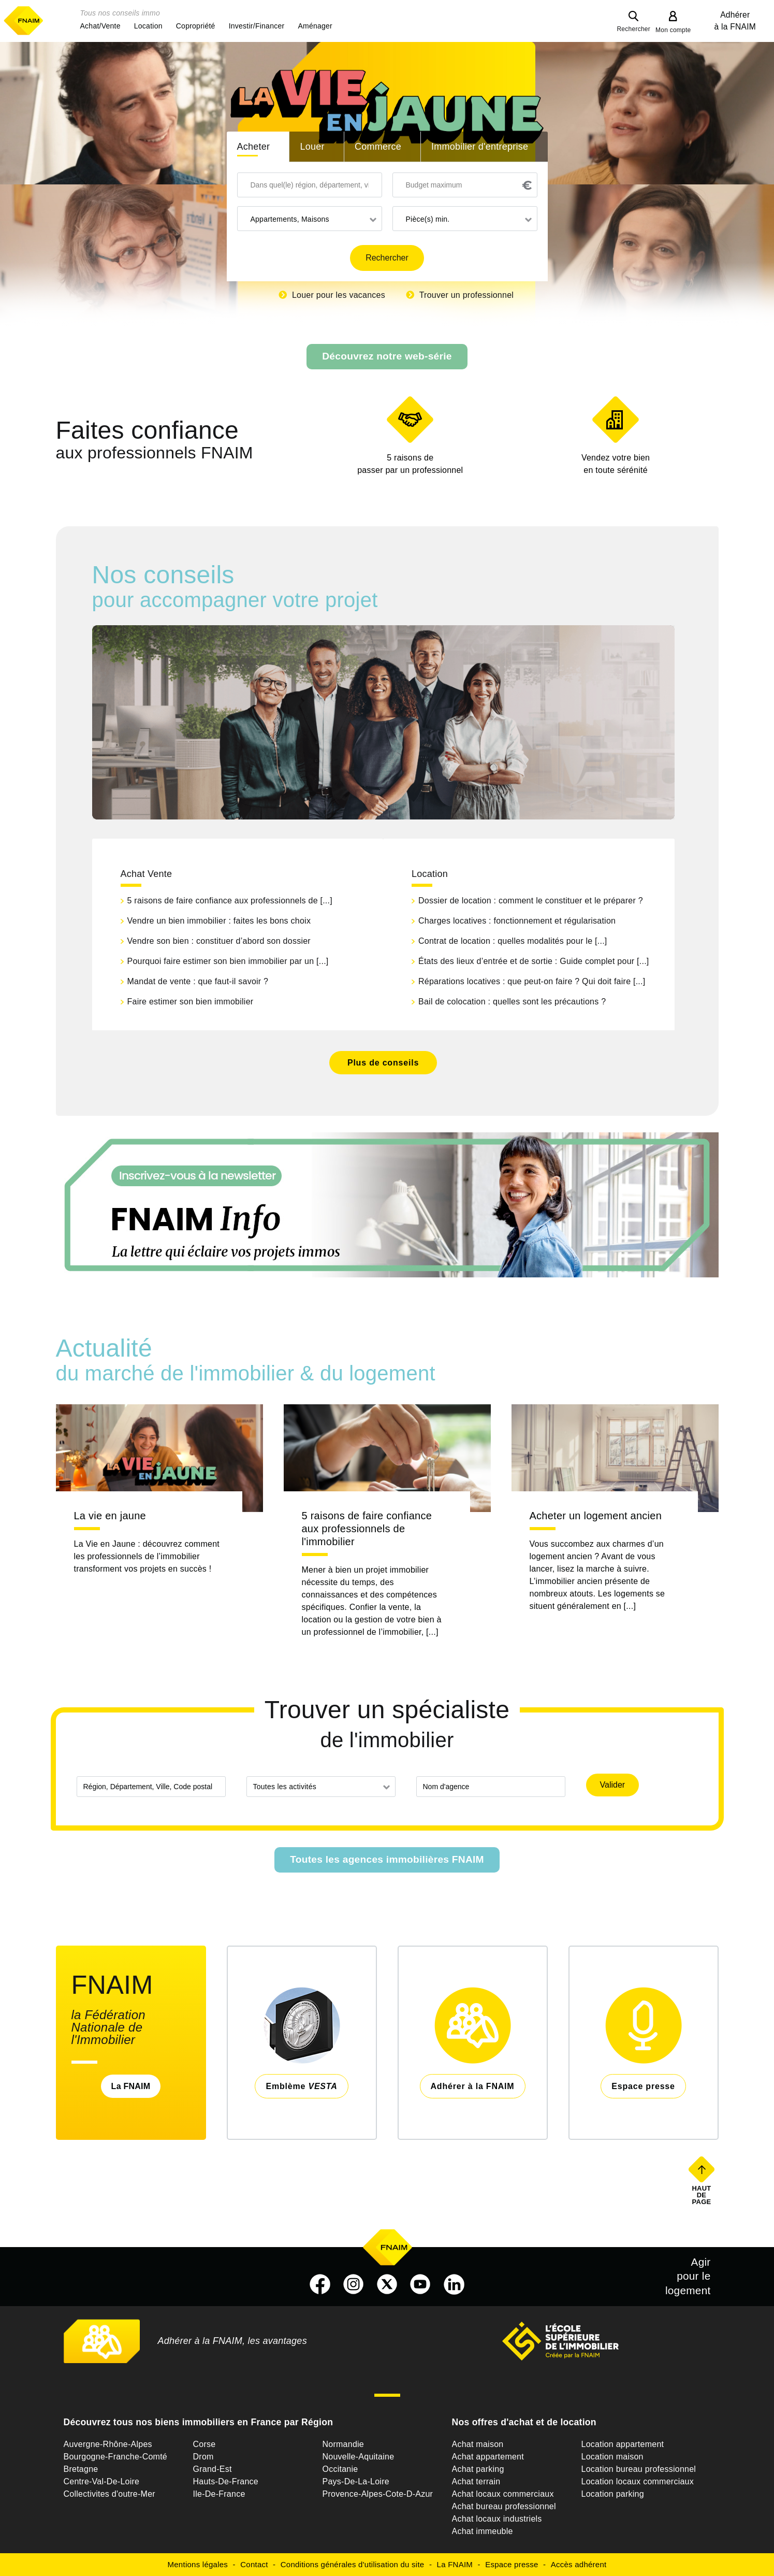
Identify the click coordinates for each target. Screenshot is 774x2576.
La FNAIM (131, 2086)
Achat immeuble (482, 2531)
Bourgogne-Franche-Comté (116, 2456)
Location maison (612, 2456)
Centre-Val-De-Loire (102, 2481)
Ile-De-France (219, 2493)
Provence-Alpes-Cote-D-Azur (378, 2493)
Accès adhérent (579, 2564)
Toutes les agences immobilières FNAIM (387, 1859)
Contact (254, 2564)
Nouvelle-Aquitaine (359, 2456)
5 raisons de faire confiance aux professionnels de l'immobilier (367, 1528)
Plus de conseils (383, 1062)
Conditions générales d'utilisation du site (353, 2564)
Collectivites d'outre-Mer (109, 2493)
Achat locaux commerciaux (503, 2493)
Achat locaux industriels (497, 2518)
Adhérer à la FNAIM (735, 20)
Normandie (343, 2444)
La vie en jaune (110, 1515)
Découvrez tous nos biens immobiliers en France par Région (198, 2422)
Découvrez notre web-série (386, 356)
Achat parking (478, 2469)
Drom (203, 2456)
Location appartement (622, 2444)
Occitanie (340, 2469)
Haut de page (702, 2194)
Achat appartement (488, 2456)
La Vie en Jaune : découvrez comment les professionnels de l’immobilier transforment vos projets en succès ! (147, 1556)
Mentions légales (198, 2564)
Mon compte (673, 30)
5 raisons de (410, 465)
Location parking (612, 2493)
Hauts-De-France (225, 2481)
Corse (204, 2444)
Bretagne (81, 2469)
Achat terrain (476, 2481)
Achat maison (478, 2444)
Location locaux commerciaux (637, 2481)
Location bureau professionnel (638, 2469)
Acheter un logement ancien (596, 1515)
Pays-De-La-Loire (356, 2481)
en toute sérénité (616, 463)
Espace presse (511, 2564)
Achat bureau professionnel (504, 2506)
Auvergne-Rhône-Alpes (108, 2444)
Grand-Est (212, 2469)
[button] (100, 26)
